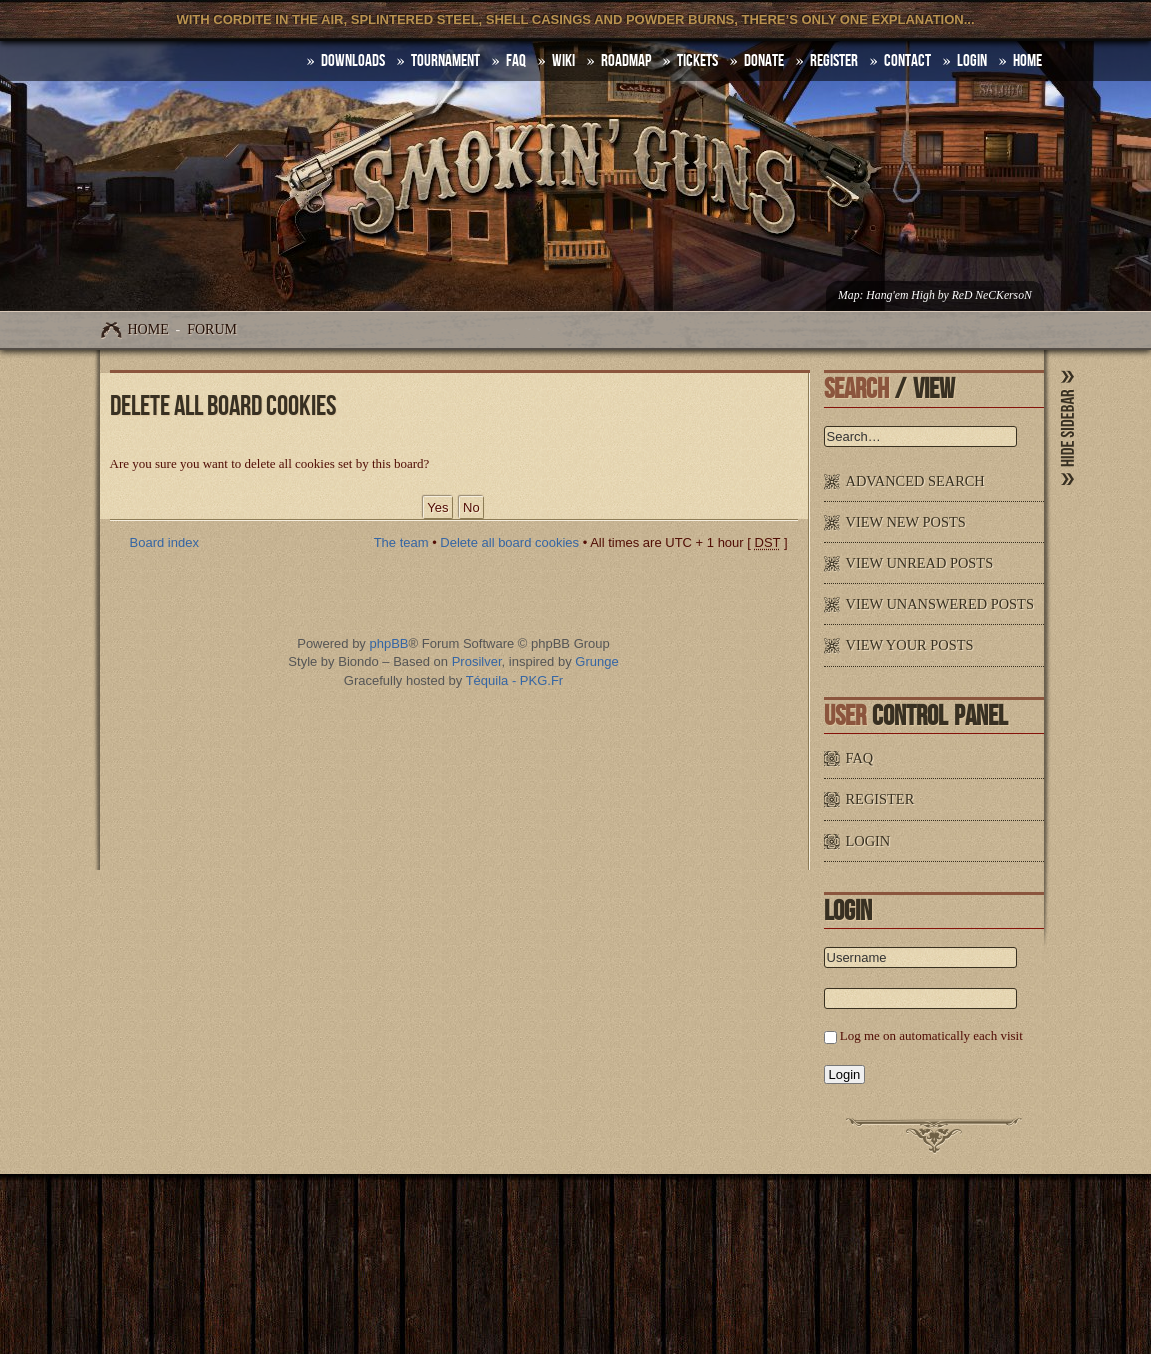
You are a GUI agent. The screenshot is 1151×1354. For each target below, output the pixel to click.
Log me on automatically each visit (931, 1035)
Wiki (563, 61)
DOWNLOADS (353, 61)
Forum (212, 329)
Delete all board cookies (509, 542)
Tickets (697, 61)
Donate (764, 61)
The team (401, 542)
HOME (1027, 61)
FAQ (516, 61)
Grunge (596, 661)
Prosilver (477, 661)
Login (972, 61)
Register (834, 61)
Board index (164, 542)
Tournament (445, 61)
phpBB (388, 643)
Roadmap (626, 61)
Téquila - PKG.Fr (515, 680)
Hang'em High (900, 295)
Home (148, 329)
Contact (907, 61)
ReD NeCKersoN (992, 295)
